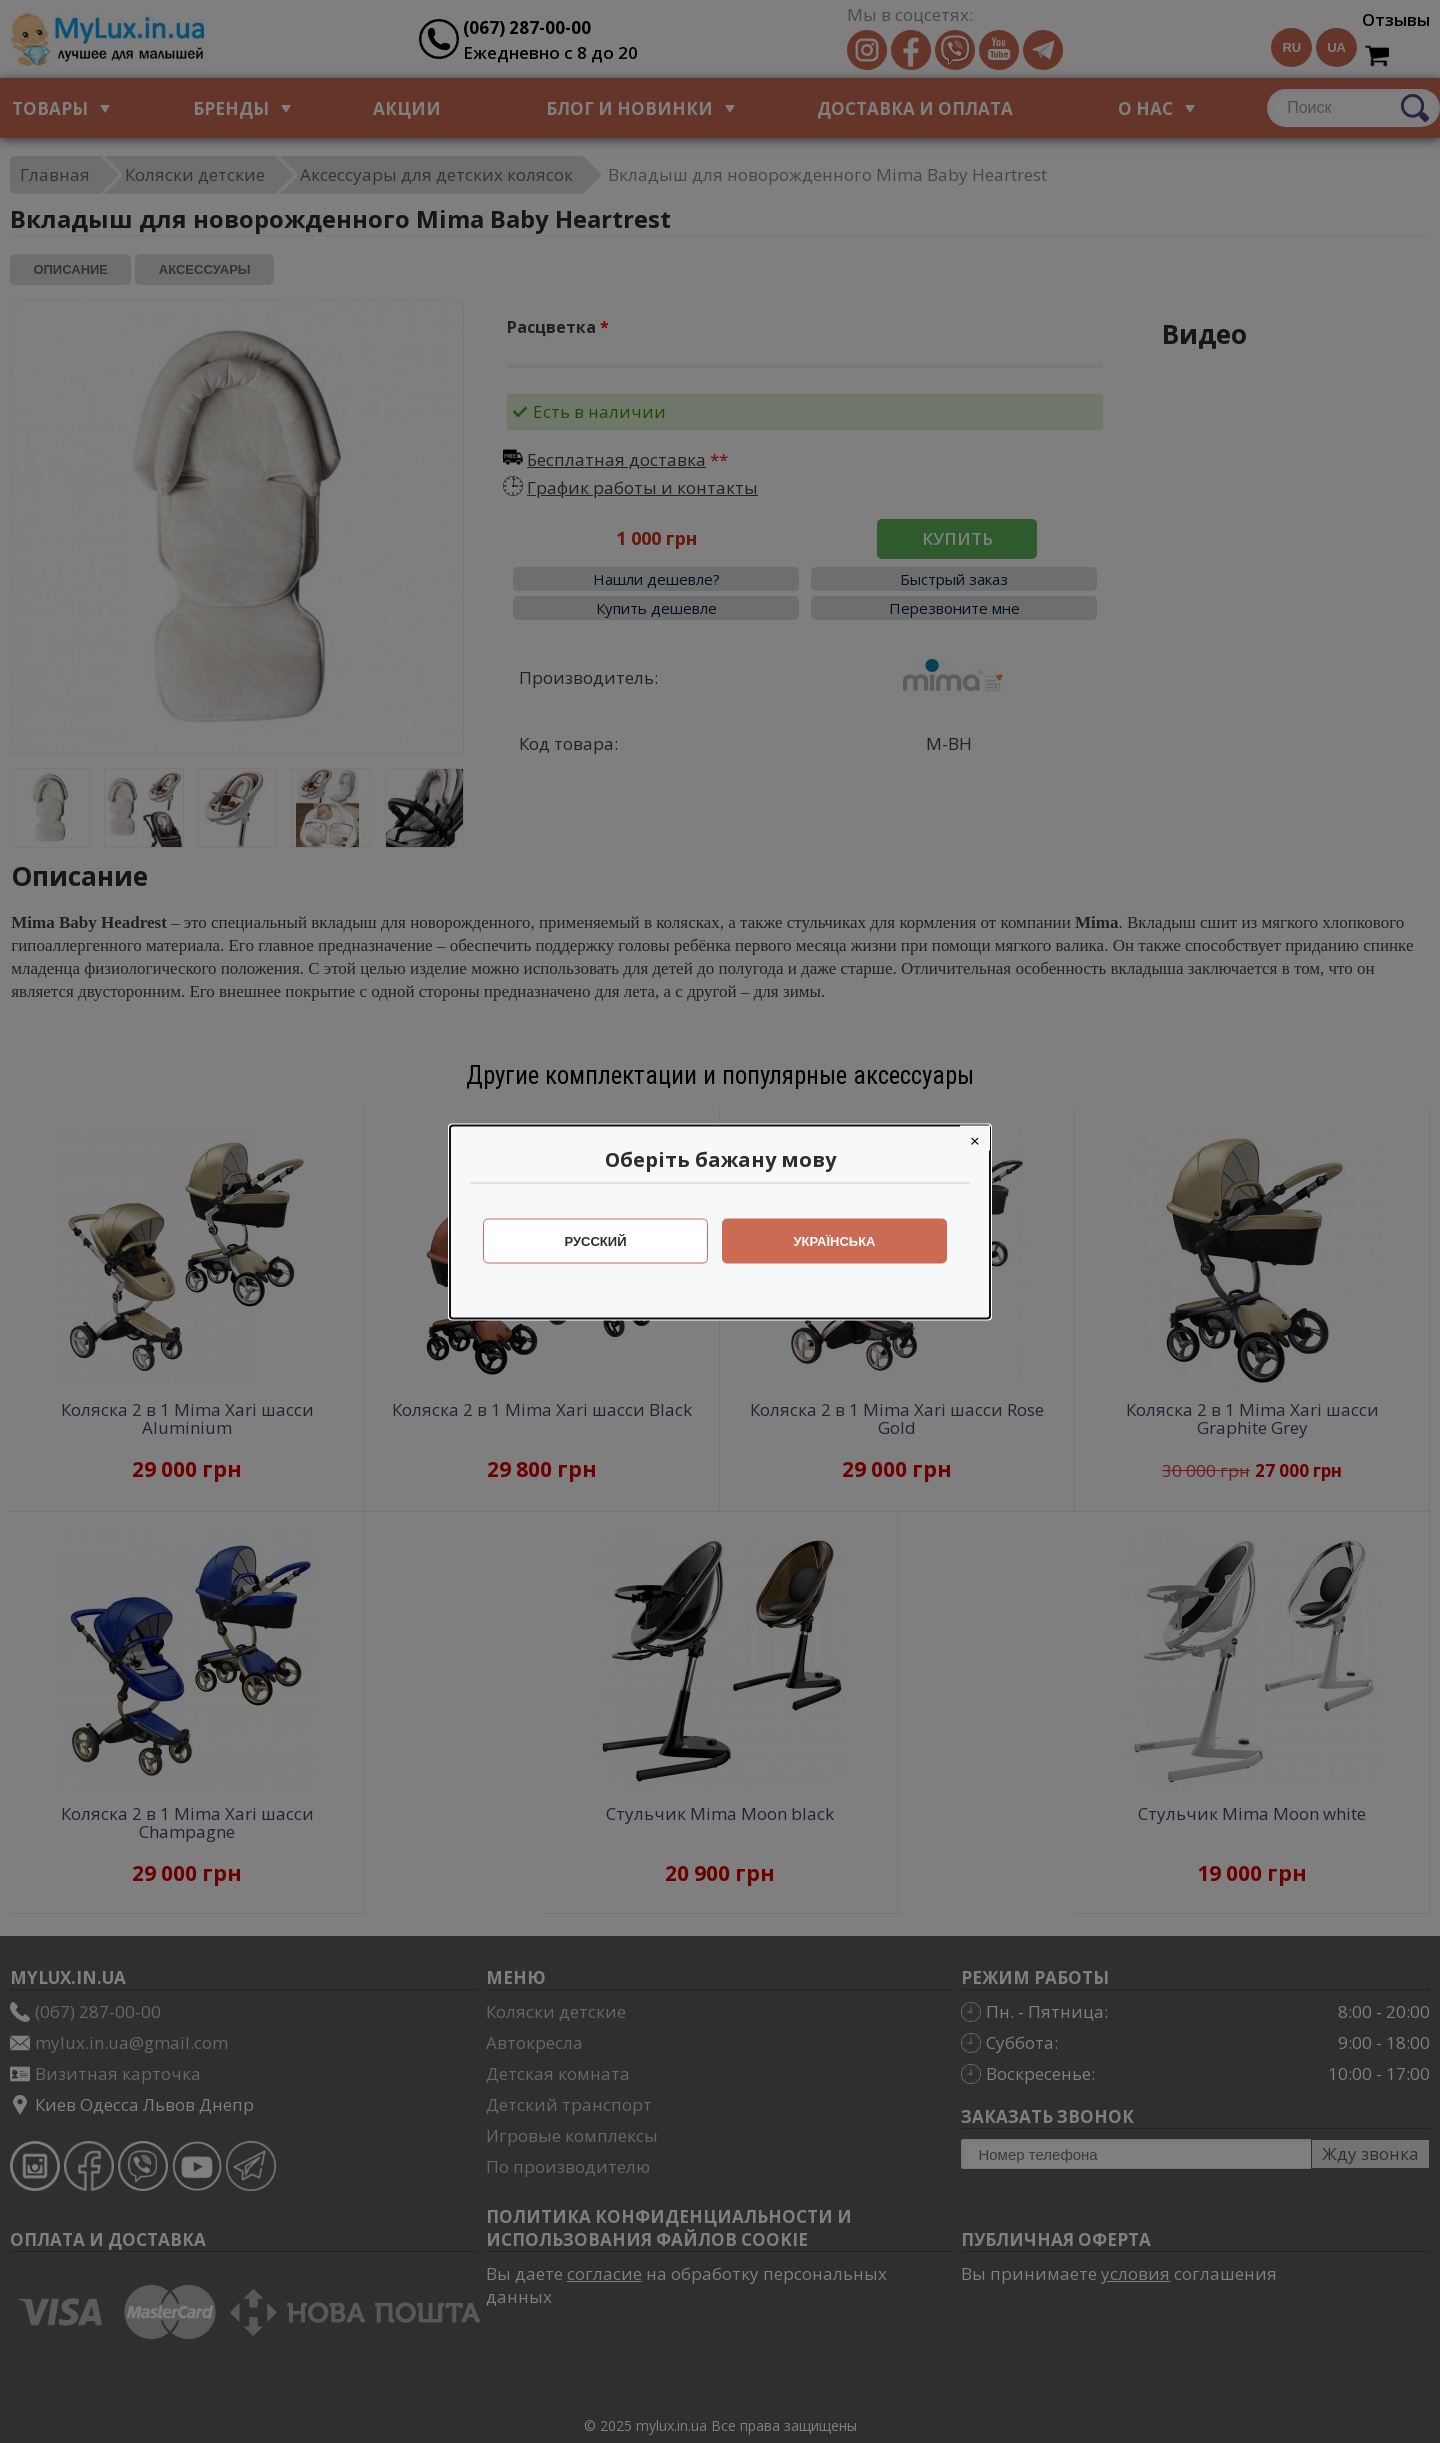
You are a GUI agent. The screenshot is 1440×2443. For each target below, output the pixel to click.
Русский (596, 1240)
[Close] (975, 1137)
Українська (835, 1240)
